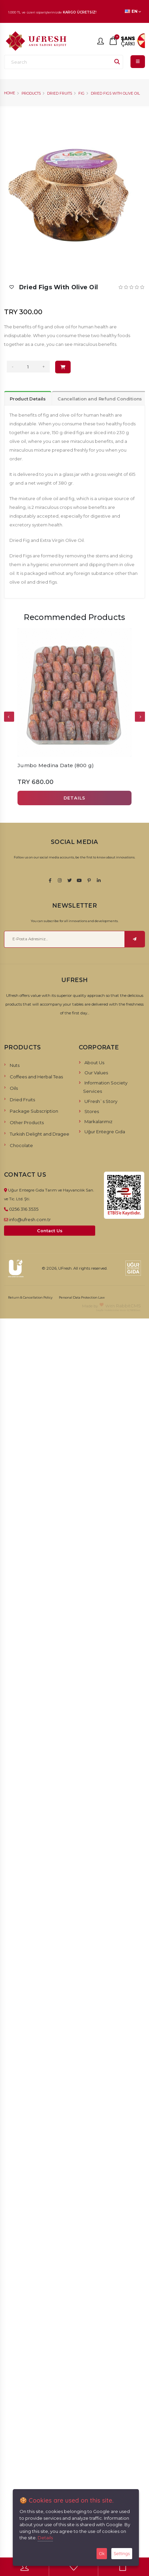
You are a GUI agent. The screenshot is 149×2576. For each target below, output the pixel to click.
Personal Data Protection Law (82, 1297)
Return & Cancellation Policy (30, 1297)
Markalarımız (98, 1121)
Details (45, 2537)
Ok (102, 2553)
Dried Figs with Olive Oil (115, 93)
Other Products (27, 1122)
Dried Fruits (59, 93)
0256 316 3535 (23, 1209)
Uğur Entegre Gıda (104, 1131)
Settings (122, 2553)
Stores (91, 1111)
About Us (94, 1062)
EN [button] (133, 11)
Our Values (96, 1072)
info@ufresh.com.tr (30, 1219)
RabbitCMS (128, 1305)
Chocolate (21, 1145)
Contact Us (50, 1230)
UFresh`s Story (100, 1101)
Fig (81, 93)
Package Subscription (34, 1111)
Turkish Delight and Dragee (39, 1134)
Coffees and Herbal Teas (36, 1076)
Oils (14, 1088)
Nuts (15, 1065)
